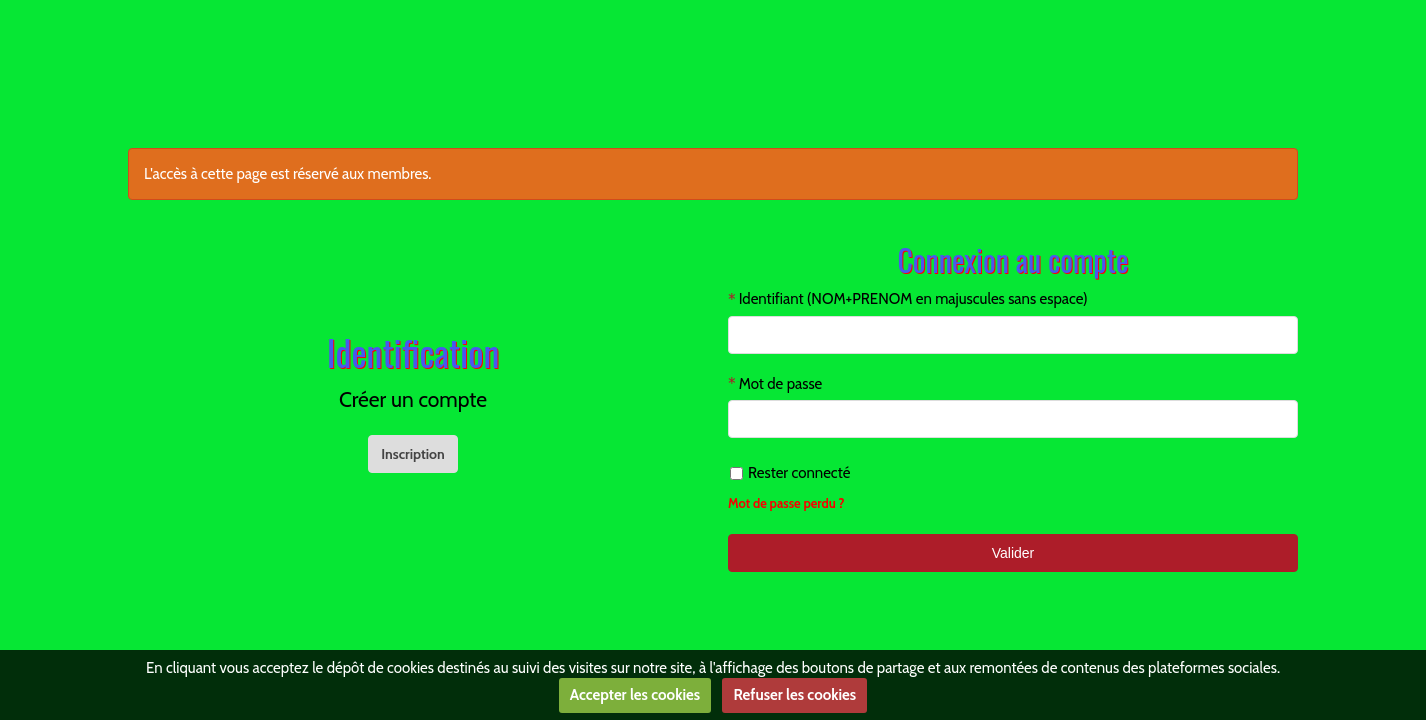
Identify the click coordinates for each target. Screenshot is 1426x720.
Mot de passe (781, 384)
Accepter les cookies (635, 695)
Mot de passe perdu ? (786, 503)
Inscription (413, 454)
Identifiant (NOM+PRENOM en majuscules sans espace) (913, 299)
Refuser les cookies (794, 695)
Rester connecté (790, 473)
